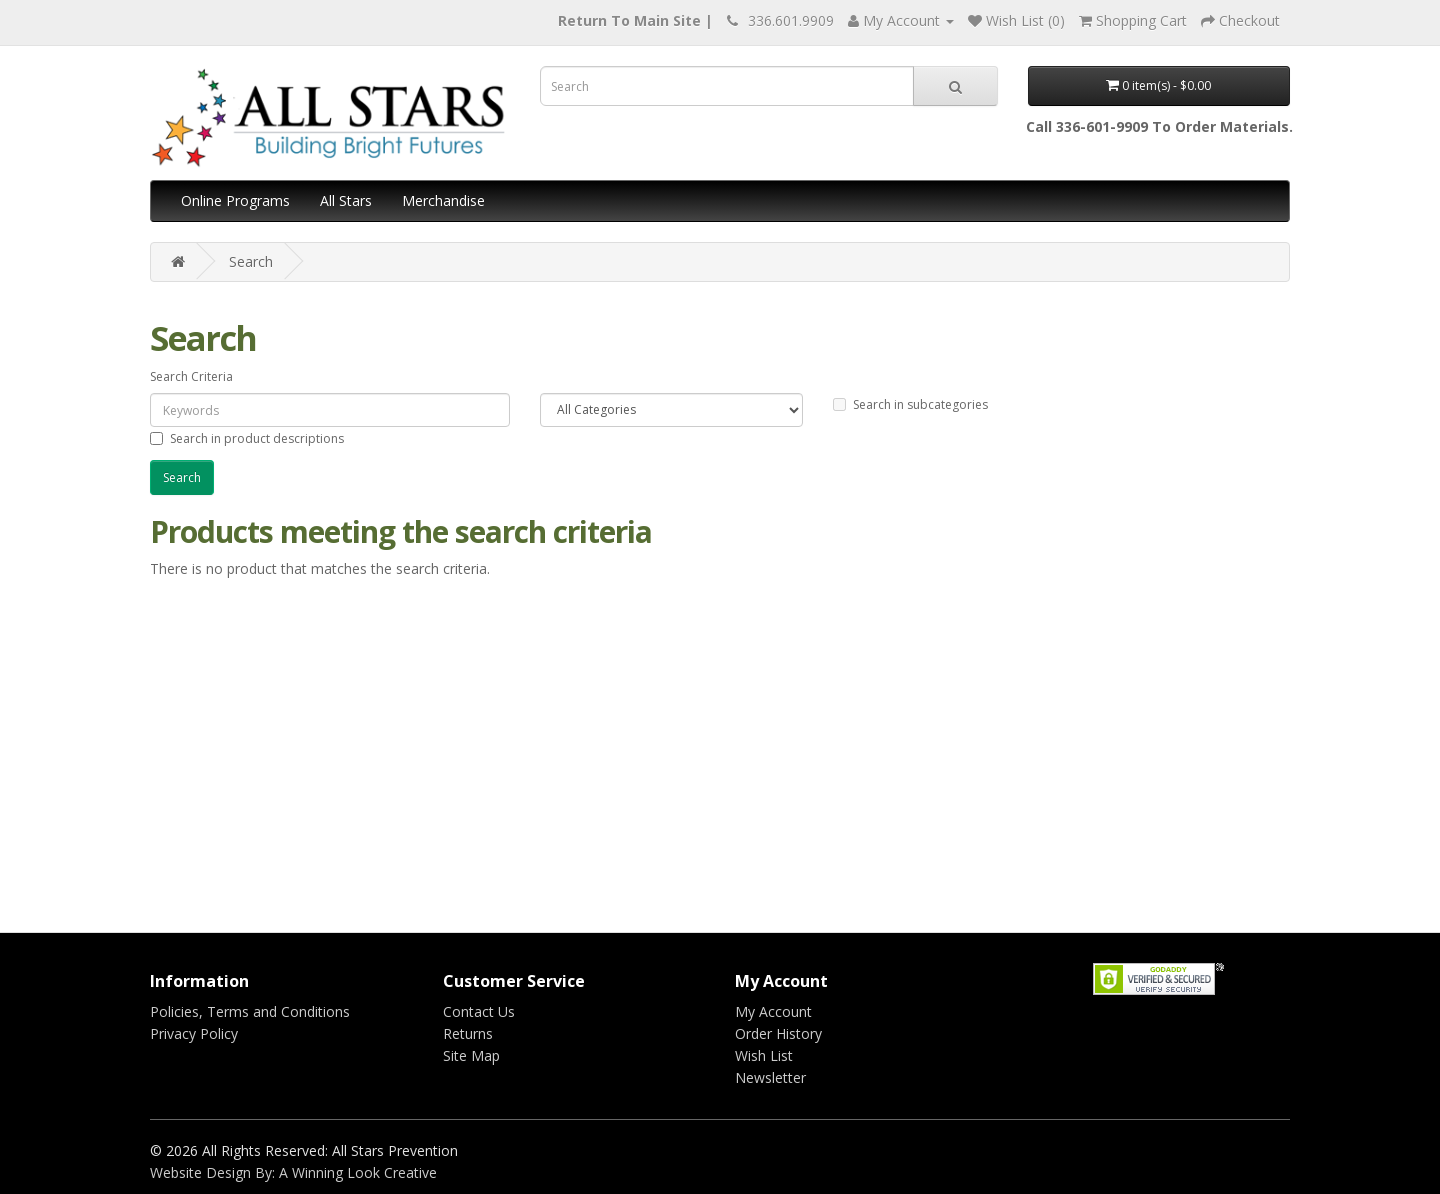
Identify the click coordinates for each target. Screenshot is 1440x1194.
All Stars (346, 200)
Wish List (764, 1055)
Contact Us (479, 1011)
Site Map (471, 1055)
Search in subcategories (910, 404)
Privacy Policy (194, 1033)
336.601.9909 (791, 20)
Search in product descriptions (247, 438)
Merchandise (443, 200)
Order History (778, 1033)
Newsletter (770, 1077)
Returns (468, 1033)
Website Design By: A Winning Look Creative (293, 1172)
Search (251, 261)
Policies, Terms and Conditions (250, 1011)
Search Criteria (191, 376)
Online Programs (235, 200)
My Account (773, 1011)
